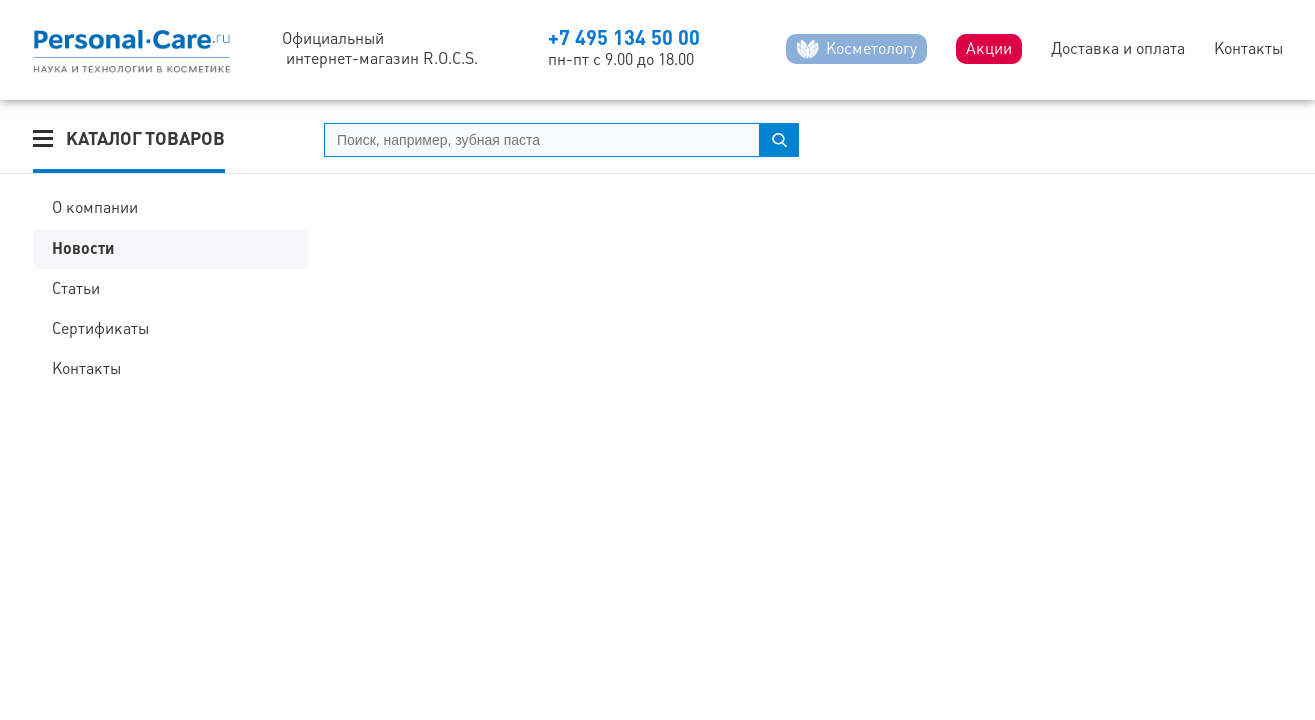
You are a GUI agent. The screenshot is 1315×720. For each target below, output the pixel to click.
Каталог (145, 138)
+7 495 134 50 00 (624, 37)
